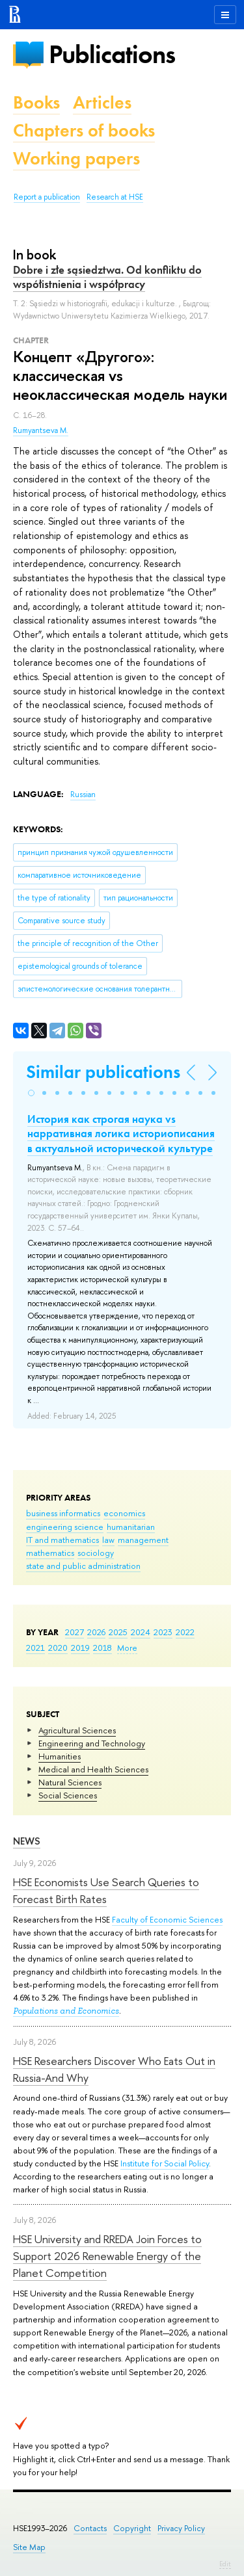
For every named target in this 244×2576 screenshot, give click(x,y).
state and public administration (83, 1565)
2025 (118, 1632)
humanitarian (131, 1526)
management (143, 1539)
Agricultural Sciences (77, 1730)
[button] (31, 1092)
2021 (35, 1647)
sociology (95, 1552)
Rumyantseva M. (40, 430)
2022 (185, 1632)
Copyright (132, 2528)
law (108, 1539)
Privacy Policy (181, 2528)
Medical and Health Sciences (93, 1769)
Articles (102, 102)
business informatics (63, 1513)
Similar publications (103, 1071)
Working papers (76, 158)
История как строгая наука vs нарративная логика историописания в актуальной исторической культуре (121, 1133)
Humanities (59, 1756)
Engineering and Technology (91, 1743)
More (127, 1647)
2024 (140, 1632)
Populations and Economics (66, 2010)
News (26, 1841)
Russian (83, 794)
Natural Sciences (70, 1782)
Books (36, 102)
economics (124, 1513)
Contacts (90, 2528)
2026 (96, 1632)
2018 (102, 1647)
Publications (112, 54)
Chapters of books (84, 130)
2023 (163, 1632)
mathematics (50, 1552)
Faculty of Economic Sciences (167, 1919)
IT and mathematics (62, 1539)
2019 (80, 1647)
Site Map (29, 2547)
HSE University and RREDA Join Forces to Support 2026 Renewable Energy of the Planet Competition (107, 2256)
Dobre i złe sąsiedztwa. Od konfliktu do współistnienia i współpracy (107, 277)
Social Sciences (67, 1795)
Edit (225, 2563)
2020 (58, 1647)
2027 (74, 1632)
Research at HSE (115, 197)
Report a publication (47, 197)
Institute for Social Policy (164, 2163)
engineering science (64, 1526)
